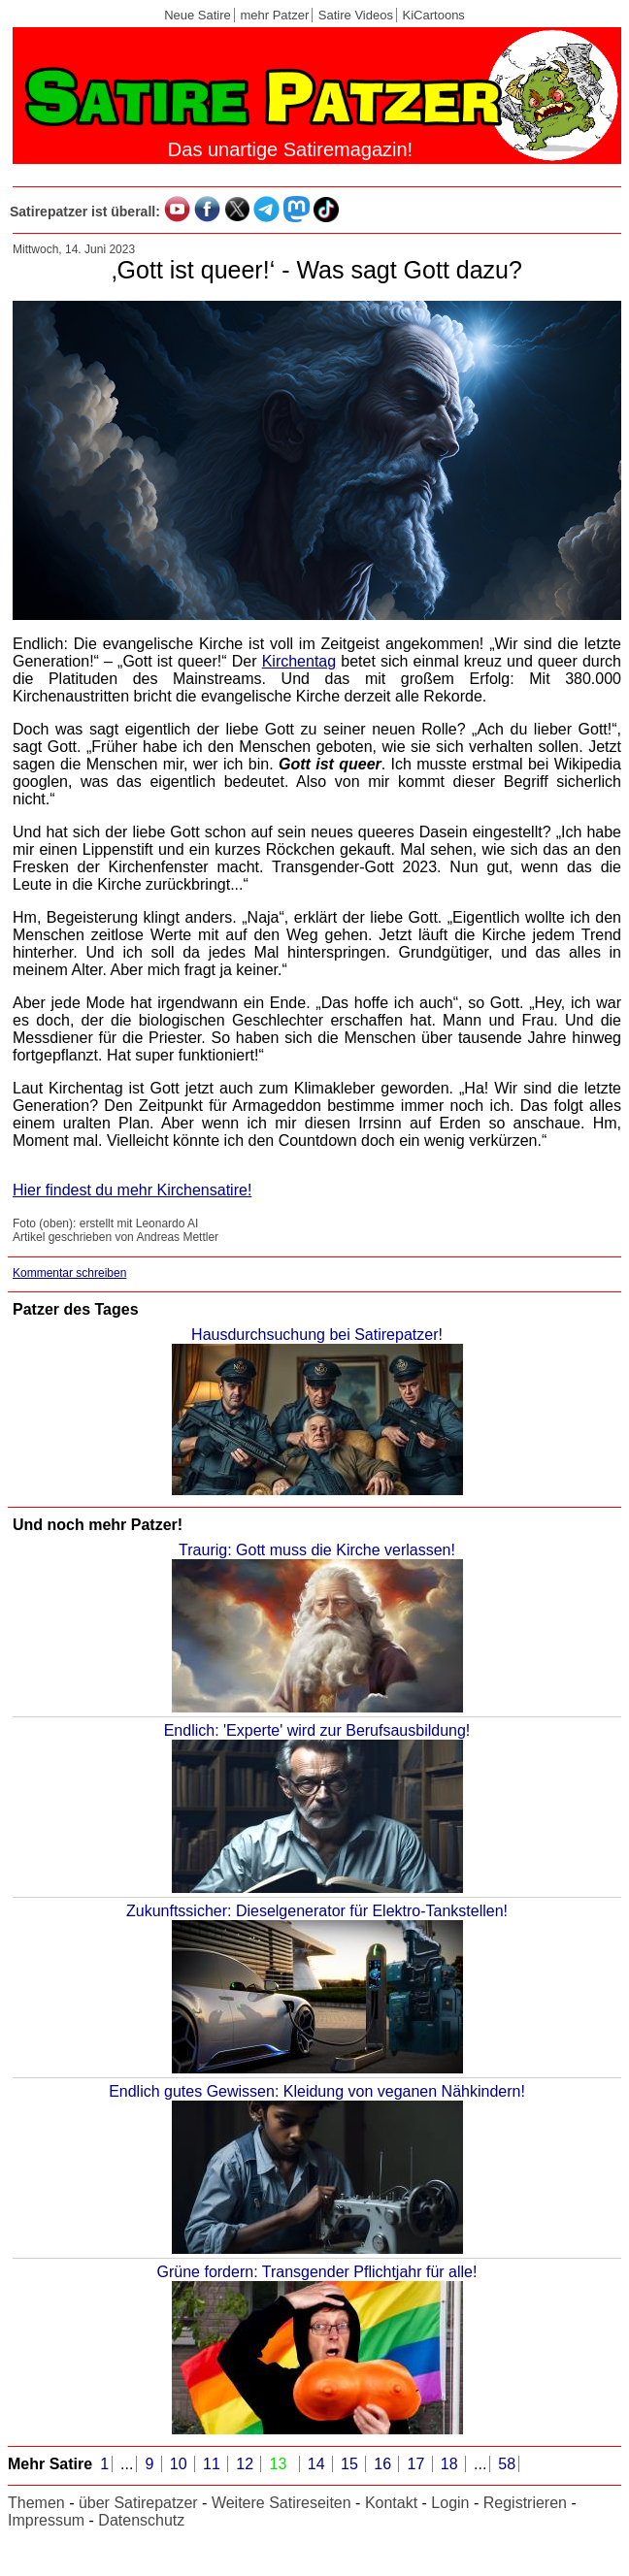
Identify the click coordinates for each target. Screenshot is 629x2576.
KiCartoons (434, 15)
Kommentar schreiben (69, 1273)
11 (213, 2464)
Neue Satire (197, 15)
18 (451, 2464)
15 (351, 2464)
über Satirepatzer (138, 2502)
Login (450, 2502)
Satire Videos (355, 15)
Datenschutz (141, 2520)
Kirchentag (299, 661)
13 (279, 2464)
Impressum (46, 2520)
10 (180, 2464)
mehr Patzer (274, 15)
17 (417, 2464)
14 (318, 2464)
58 (506, 2464)
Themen (36, 2502)
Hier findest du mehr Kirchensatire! (132, 1190)
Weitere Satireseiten (281, 2502)
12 (246, 2464)
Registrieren (525, 2502)
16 (384, 2464)
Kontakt (391, 2502)
